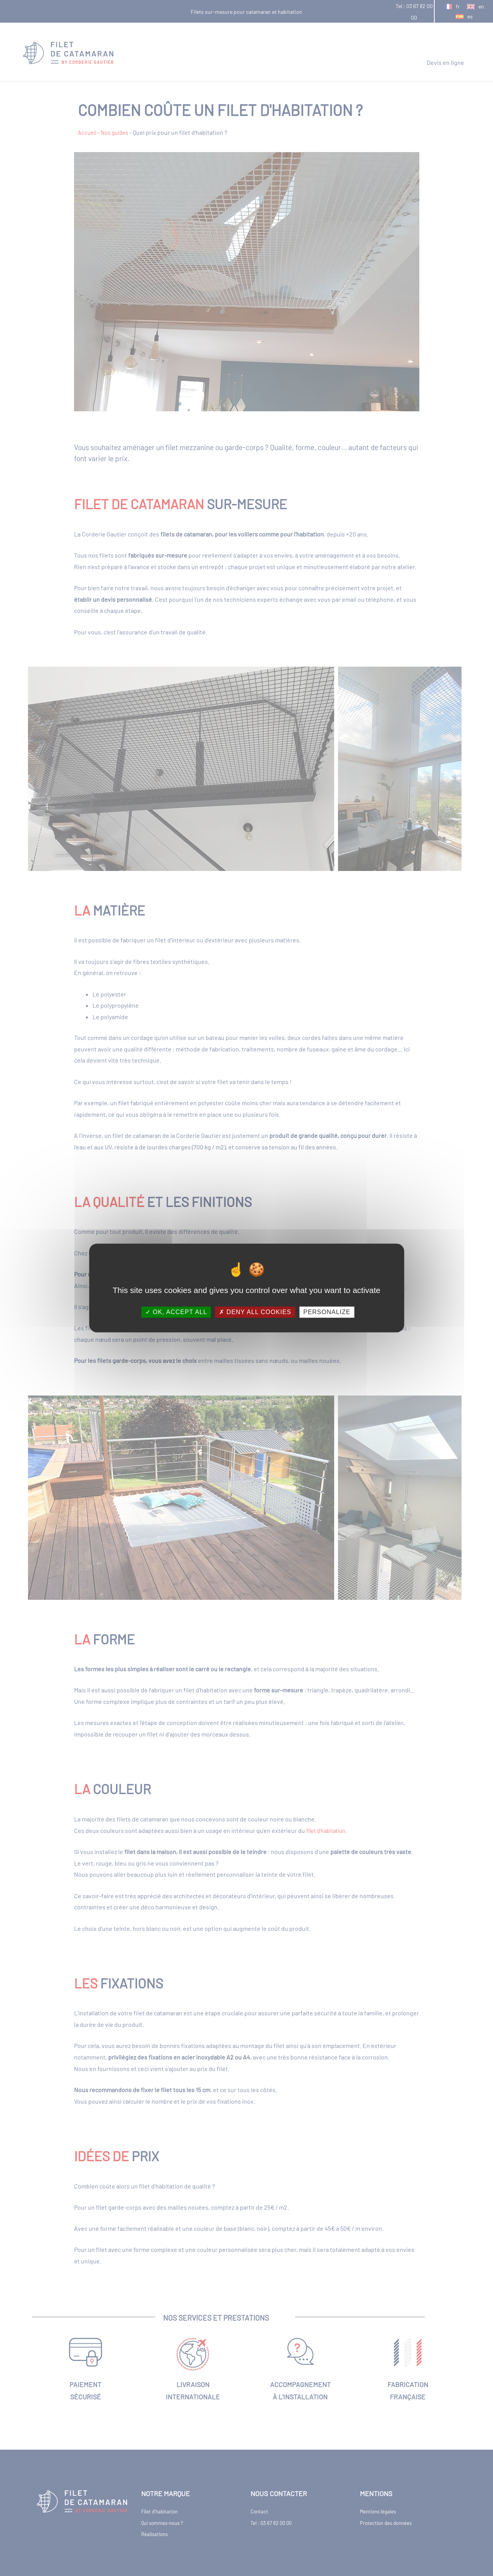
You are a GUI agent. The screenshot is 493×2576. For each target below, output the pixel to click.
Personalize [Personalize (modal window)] (326, 1312)
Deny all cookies (255, 1312)
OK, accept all (176, 1312)
